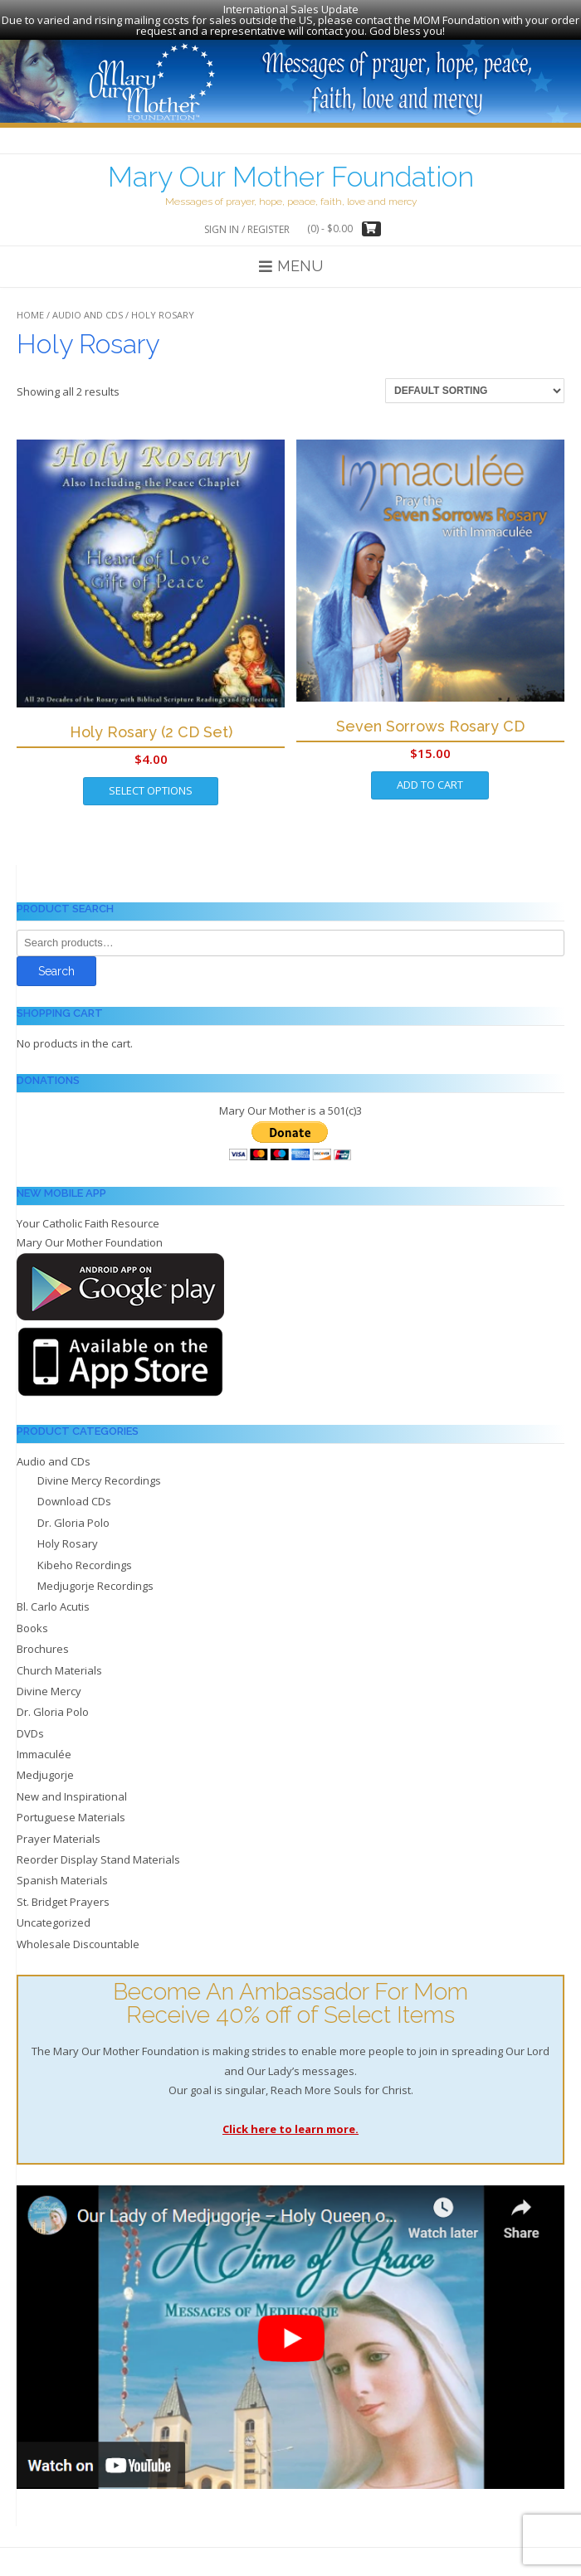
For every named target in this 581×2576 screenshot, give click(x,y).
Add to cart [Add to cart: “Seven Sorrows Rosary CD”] (430, 776)
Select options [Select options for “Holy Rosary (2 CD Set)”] (151, 782)
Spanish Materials (62, 1872)
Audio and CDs (87, 306)
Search (56, 963)
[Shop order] (474, 382)
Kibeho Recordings (84, 1556)
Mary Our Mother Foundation (291, 168)
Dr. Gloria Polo (73, 1514)
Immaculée (44, 1745)
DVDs (30, 1725)
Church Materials (59, 1662)
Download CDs (74, 1493)
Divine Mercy (49, 1682)
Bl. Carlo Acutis (53, 1599)
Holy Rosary (67, 1535)
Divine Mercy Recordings (99, 1472)
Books (32, 1619)
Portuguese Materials (71, 1808)
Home (30, 306)
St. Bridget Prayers (63, 1893)
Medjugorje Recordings (95, 1577)
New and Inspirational (72, 1788)
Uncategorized (53, 1914)
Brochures (43, 1640)
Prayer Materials (58, 1830)
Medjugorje (45, 1767)
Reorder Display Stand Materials (98, 1851)
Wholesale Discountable (78, 1935)
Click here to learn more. (290, 2120)
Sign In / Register (247, 221)
